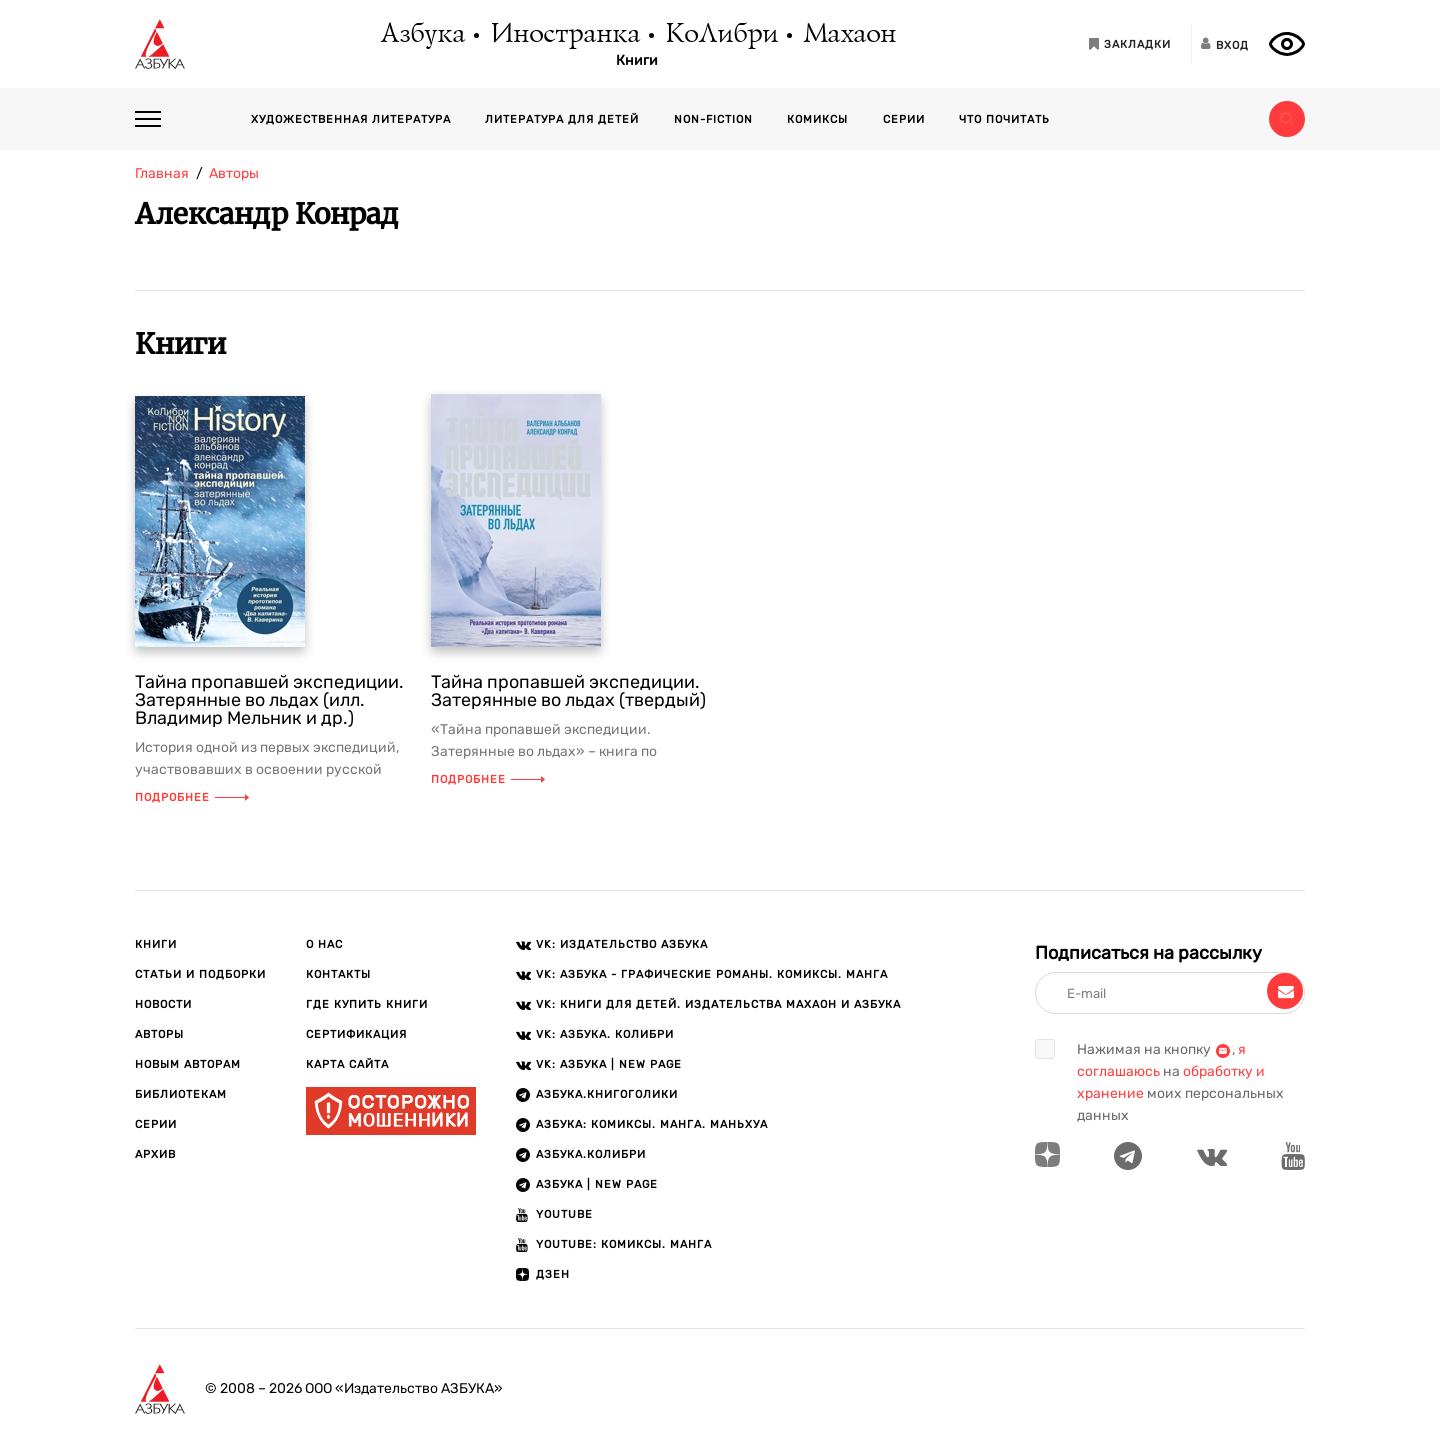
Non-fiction (713, 119)
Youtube (564, 1214)
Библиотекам (181, 1094)
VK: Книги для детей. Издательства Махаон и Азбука (718, 1004)
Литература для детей (562, 119)
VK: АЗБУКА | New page (609, 1064)
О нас (324, 944)
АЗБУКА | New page (597, 1184)
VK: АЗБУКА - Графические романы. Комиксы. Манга (712, 974)
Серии (904, 119)
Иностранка (564, 35)
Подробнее (192, 797)
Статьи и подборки (200, 974)
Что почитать (1004, 119)
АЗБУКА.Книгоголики (607, 1094)
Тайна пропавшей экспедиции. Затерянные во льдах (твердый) (568, 691)
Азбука (421, 35)
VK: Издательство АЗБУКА (622, 944)
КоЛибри (720, 35)
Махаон (848, 35)
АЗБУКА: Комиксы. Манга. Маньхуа (652, 1124)
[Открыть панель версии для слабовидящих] (1287, 44)
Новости (163, 1004)
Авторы (159, 1034)
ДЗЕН (553, 1274)
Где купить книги (367, 1004)
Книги (637, 61)
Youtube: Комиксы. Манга (624, 1244)
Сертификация (356, 1034)
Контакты (338, 974)
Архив (155, 1154)
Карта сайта (347, 1064)
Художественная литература (351, 119)
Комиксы (817, 119)
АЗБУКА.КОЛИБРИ (591, 1154)
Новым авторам (188, 1064)
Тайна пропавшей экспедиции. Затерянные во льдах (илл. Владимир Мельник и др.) (269, 700)
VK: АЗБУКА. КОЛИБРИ (605, 1034)
